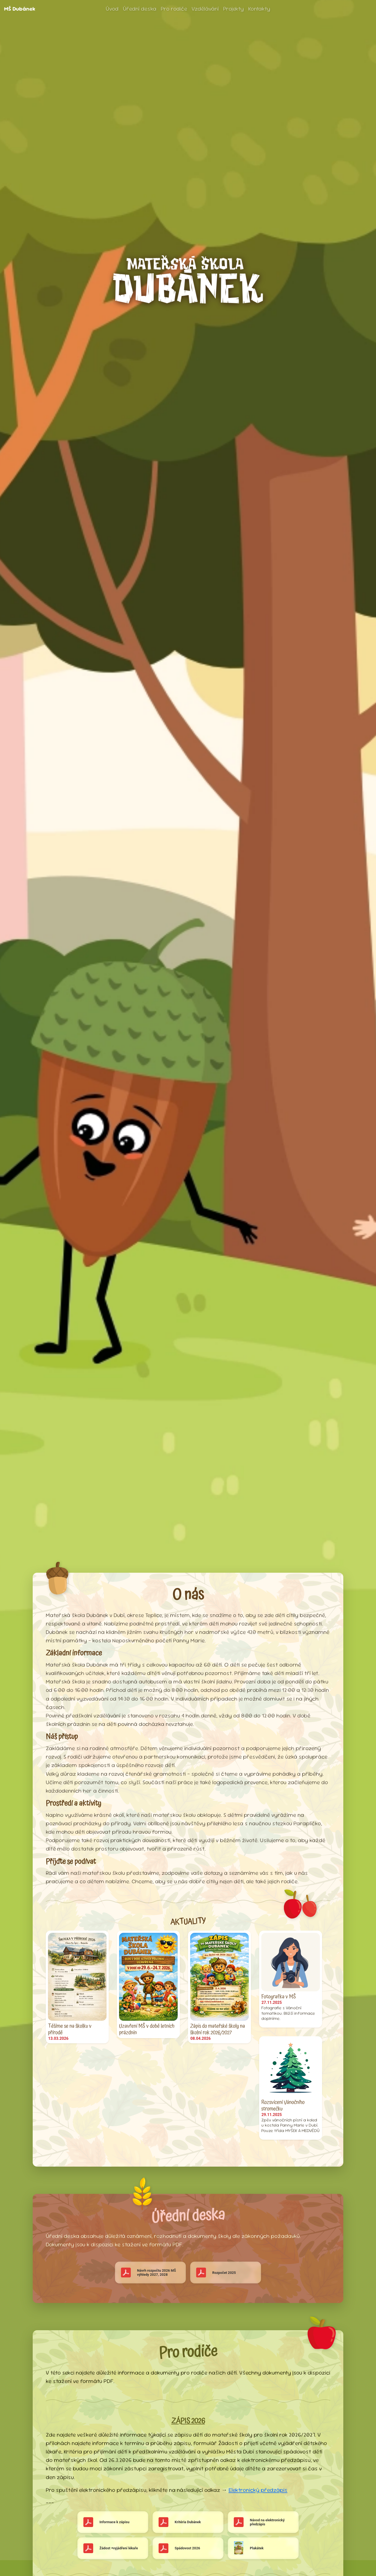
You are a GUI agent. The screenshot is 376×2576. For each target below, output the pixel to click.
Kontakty (259, 8)
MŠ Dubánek (19, 8)
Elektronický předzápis (258, 2490)
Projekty (233, 8)
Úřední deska (139, 8)
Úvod (112, 8)
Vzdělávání (205, 8)
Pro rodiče (174, 8)
